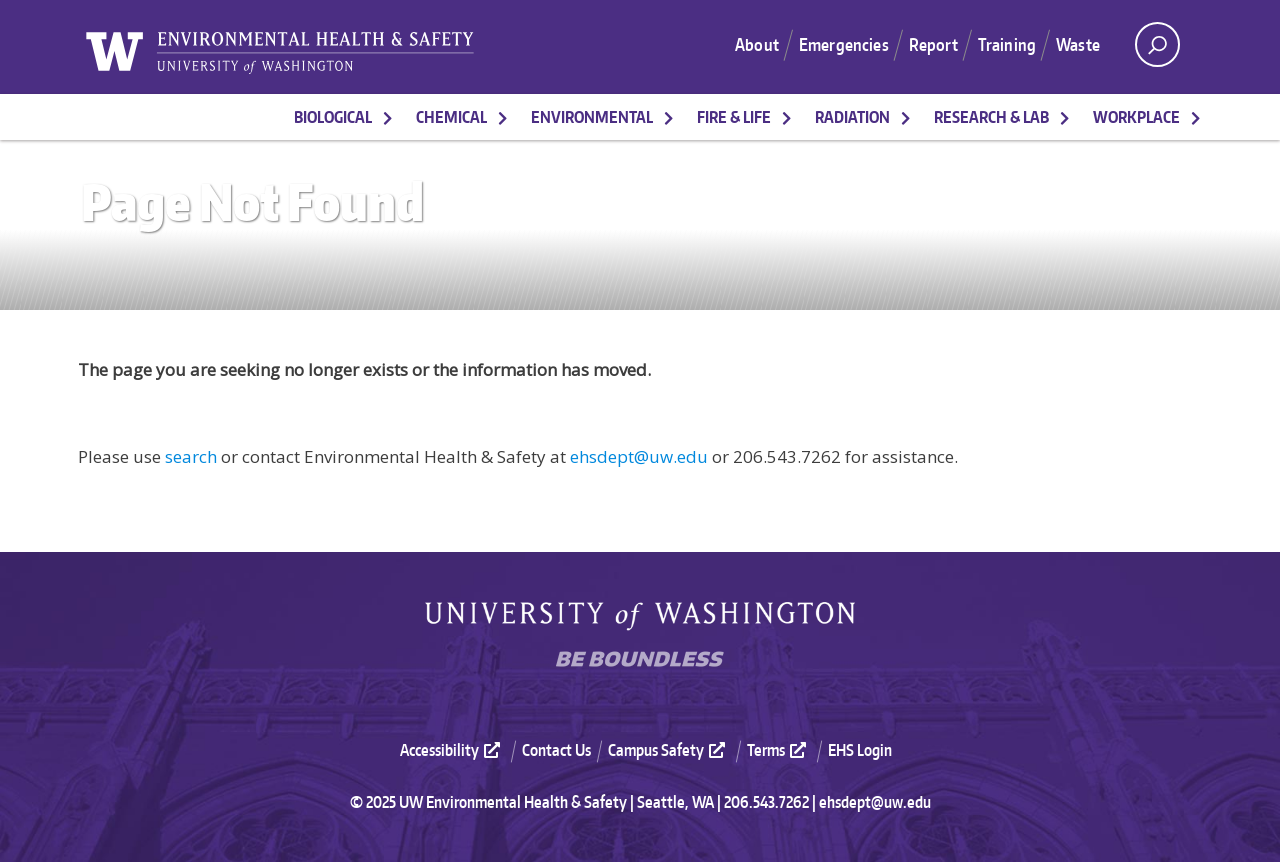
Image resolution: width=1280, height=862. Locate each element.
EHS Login (860, 750)
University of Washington (640, 616)
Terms (779, 750)
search (191, 456)
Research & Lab (991, 117)
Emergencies (844, 44)
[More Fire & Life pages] (787, 117)
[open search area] (1157, 44)
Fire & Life (734, 117)
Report (933, 44)
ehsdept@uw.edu (639, 456)
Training (1007, 44)
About (757, 44)
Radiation (852, 117)
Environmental (592, 117)
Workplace (1136, 117)
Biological (333, 117)
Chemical (451, 117)
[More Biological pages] (388, 117)
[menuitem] (459, 749)
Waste (1078, 44)
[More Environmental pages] (669, 117)
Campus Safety (669, 750)
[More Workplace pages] (1196, 117)
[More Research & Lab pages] (1065, 117)
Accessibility (452, 750)
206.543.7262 (766, 802)
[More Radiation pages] (906, 117)
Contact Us (556, 750)
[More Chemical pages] (503, 117)
